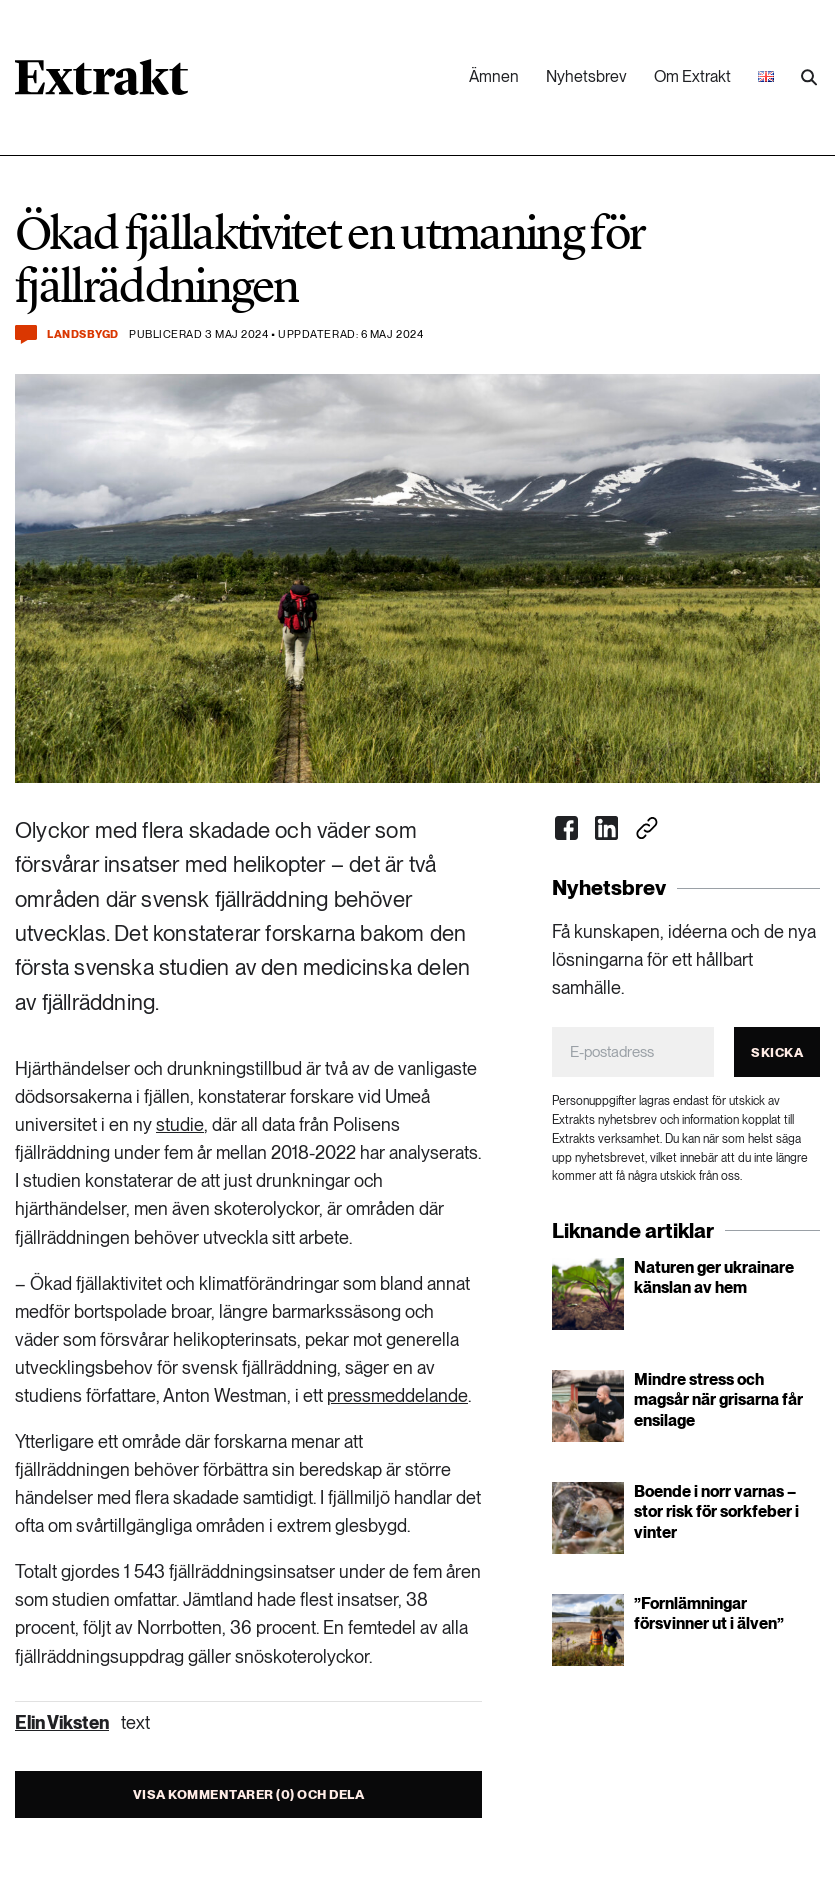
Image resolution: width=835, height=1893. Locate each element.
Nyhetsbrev (586, 76)
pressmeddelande (397, 1395)
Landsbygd (83, 334)
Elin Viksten (62, 1722)
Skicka (777, 1052)
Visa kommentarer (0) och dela (249, 1794)
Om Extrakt (692, 76)
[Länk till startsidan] (101, 84)
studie (180, 1124)
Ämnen (494, 76)
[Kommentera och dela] (26, 334)
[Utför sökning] (809, 78)
